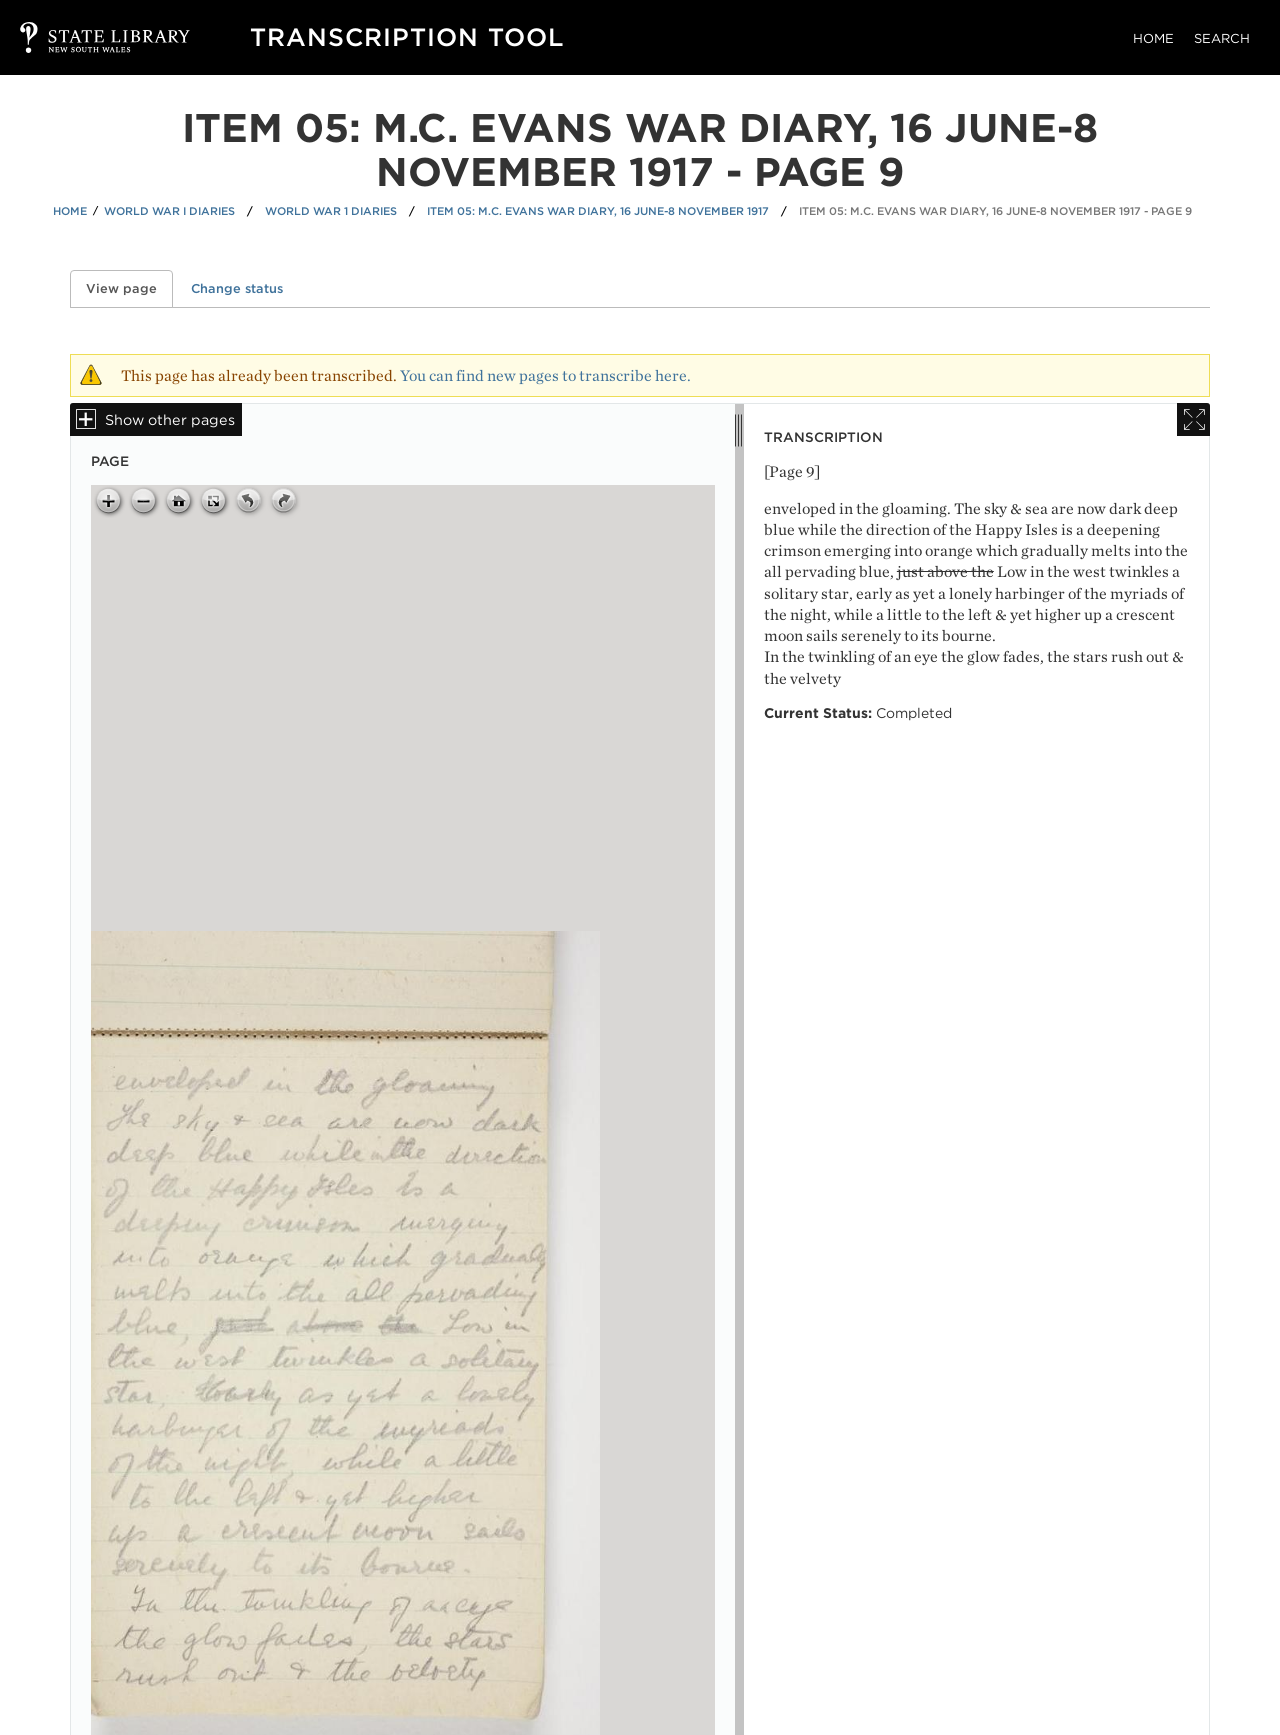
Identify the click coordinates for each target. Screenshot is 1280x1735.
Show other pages (170, 419)
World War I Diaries (169, 211)
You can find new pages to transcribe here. (545, 375)
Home (1153, 38)
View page (129, 288)
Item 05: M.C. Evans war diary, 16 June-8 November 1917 (598, 211)
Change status (237, 288)
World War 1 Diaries (331, 211)
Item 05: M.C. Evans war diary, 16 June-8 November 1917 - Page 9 (995, 211)
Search (1222, 38)
